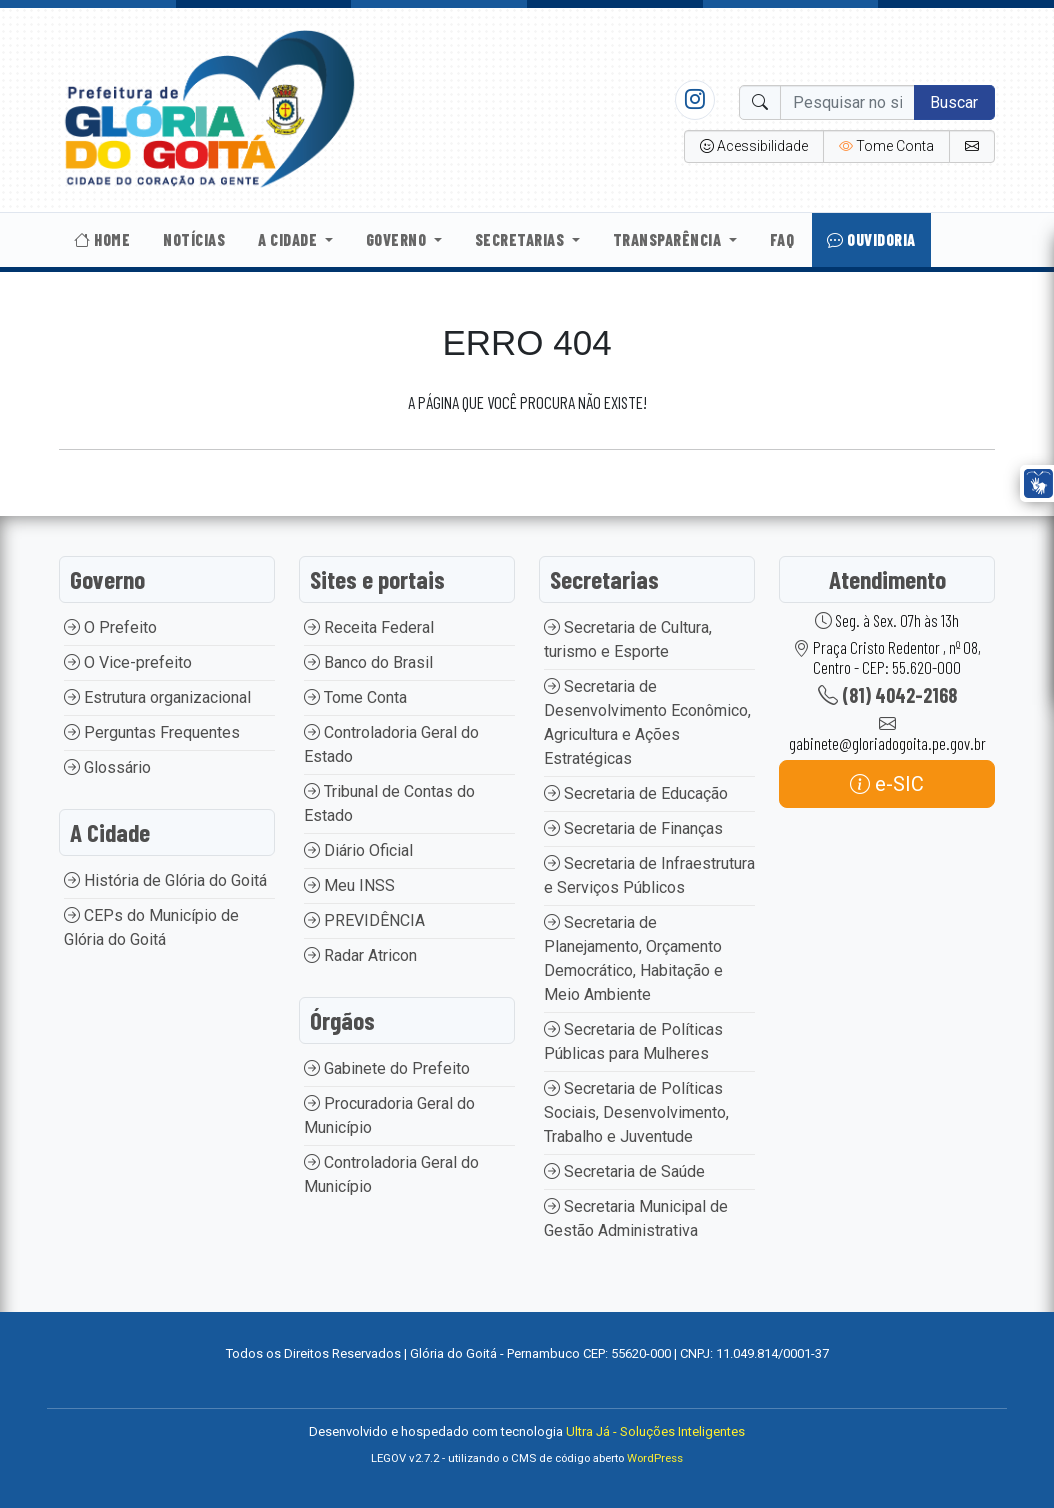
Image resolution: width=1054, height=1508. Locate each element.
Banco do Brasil (368, 662)
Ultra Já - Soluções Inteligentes (655, 1431)
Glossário (107, 767)
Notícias (194, 239)
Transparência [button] (669, 239)
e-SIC (887, 784)
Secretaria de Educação (636, 793)
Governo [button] (398, 239)
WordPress (655, 1458)
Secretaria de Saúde (624, 1171)
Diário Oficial (358, 850)
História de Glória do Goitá (165, 880)
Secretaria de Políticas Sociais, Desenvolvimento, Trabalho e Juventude (636, 1112)
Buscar (954, 102)
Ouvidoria (871, 239)
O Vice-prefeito (128, 662)
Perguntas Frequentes (152, 732)
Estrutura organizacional (157, 697)
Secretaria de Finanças (633, 828)
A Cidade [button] (289, 239)
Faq (782, 239)
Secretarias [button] (521, 239)
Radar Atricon (360, 955)
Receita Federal (369, 627)
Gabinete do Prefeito (387, 1068)
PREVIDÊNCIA (364, 920)
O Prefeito (110, 627)
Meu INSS (349, 885)
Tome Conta (355, 697)
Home (102, 239)
